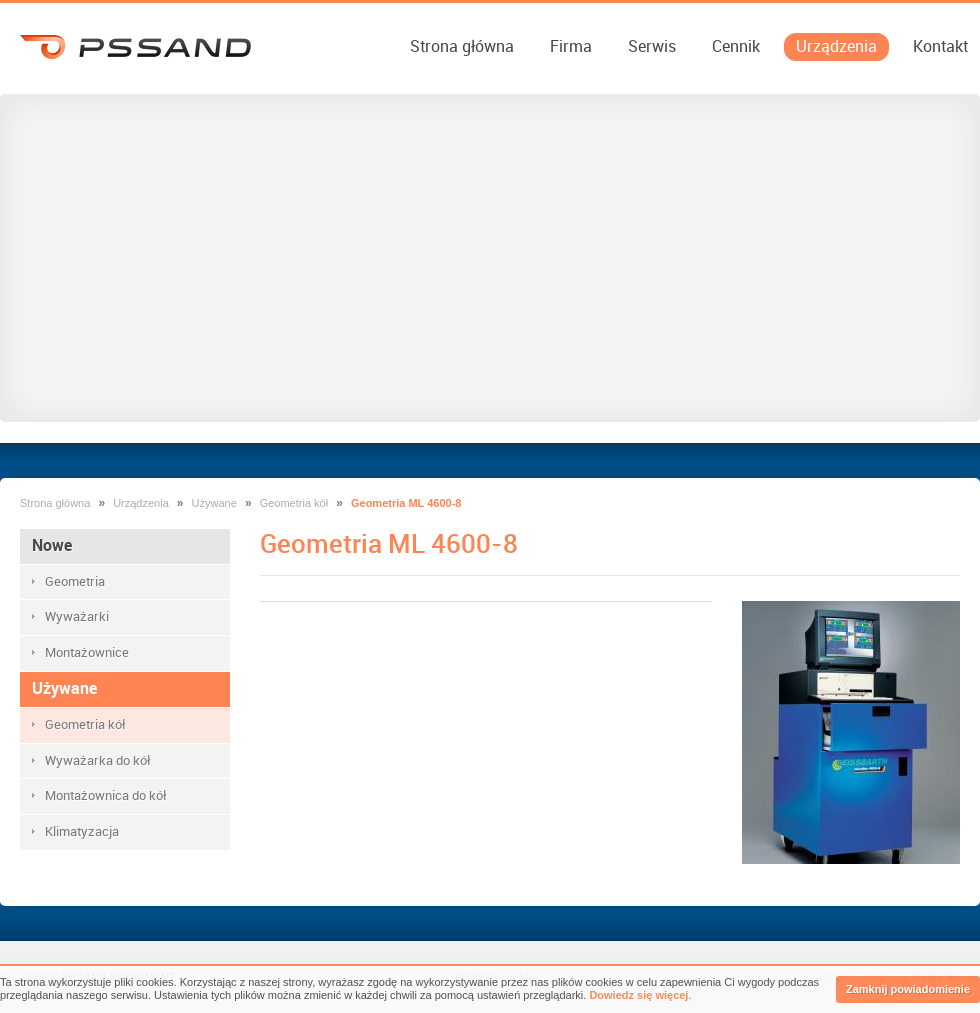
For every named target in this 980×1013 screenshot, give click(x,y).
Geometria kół (294, 503)
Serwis (652, 46)
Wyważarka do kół (98, 760)
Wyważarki (77, 616)
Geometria (75, 581)
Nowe (52, 545)
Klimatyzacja (82, 831)
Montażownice (87, 652)
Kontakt (940, 46)
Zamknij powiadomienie (908, 989)
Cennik (736, 46)
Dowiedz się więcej (638, 995)
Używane (214, 503)
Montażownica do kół (106, 795)
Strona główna (462, 46)
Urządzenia (836, 46)
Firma (571, 46)
